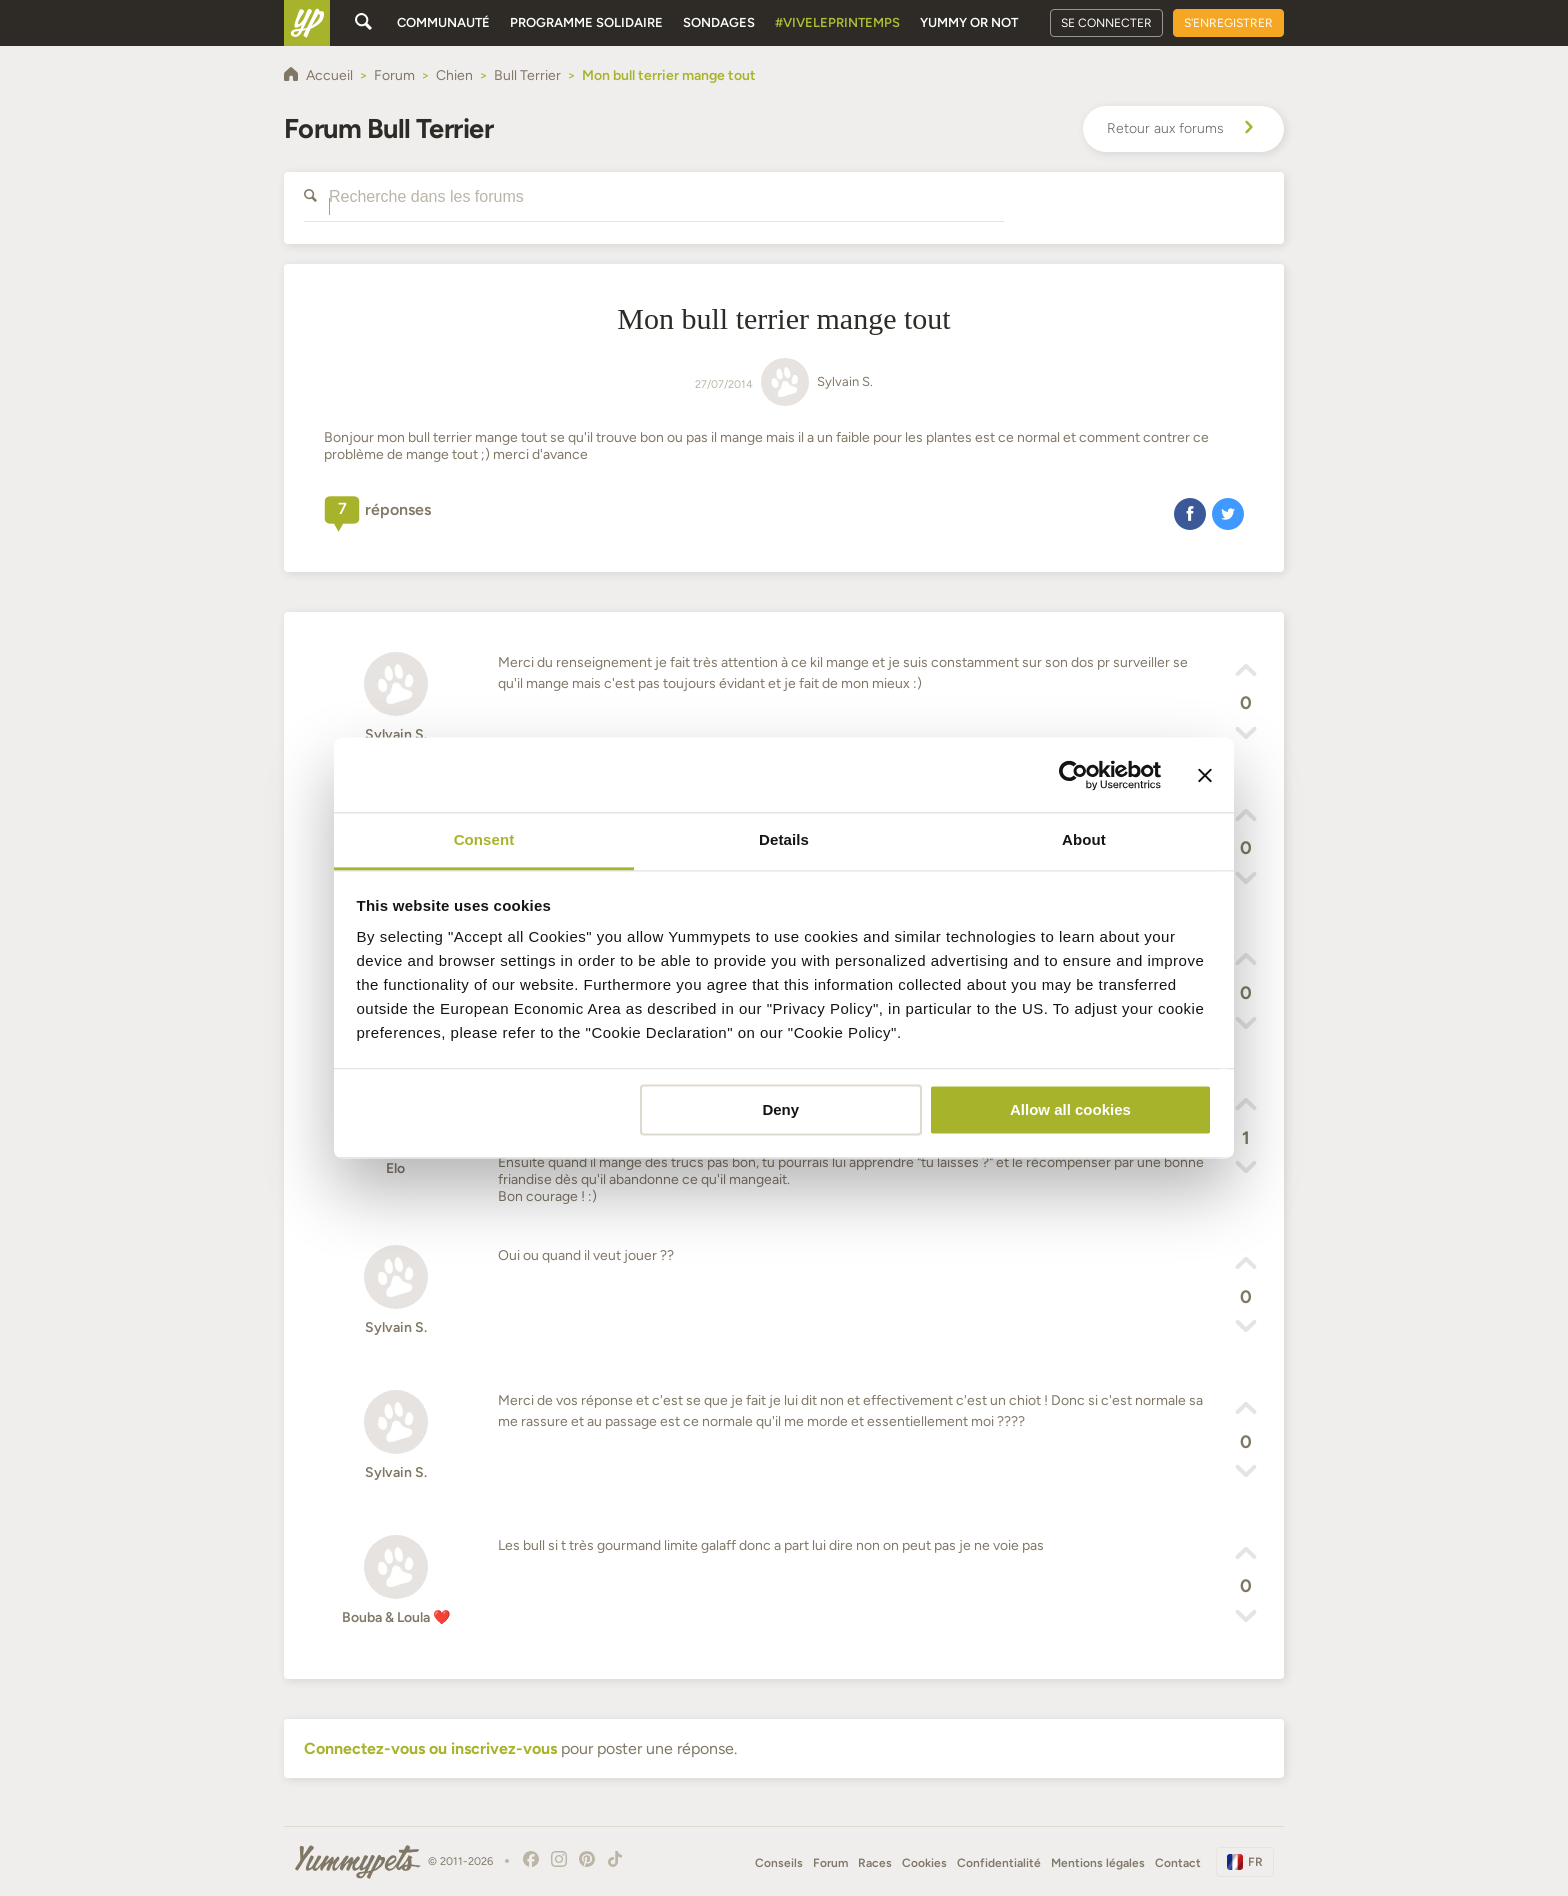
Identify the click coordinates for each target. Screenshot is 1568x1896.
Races (875, 1863)
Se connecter (1106, 23)
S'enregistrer (1228, 23)
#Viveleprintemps (837, 22)
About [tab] (1084, 839)
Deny (780, 1109)
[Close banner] (1205, 775)
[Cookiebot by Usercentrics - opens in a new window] (1073, 775)
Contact (1178, 1863)
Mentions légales (1098, 1863)
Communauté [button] (443, 22)
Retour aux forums (1183, 129)
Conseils (779, 1863)
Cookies (924, 1863)
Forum (830, 1863)
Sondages (719, 22)
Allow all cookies (1070, 1109)
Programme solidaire (586, 22)
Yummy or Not (969, 22)
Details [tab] (784, 839)
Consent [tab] (484, 839)
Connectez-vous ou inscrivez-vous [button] (430, 1748)
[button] (1190, 513)
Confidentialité (999, 1863)
